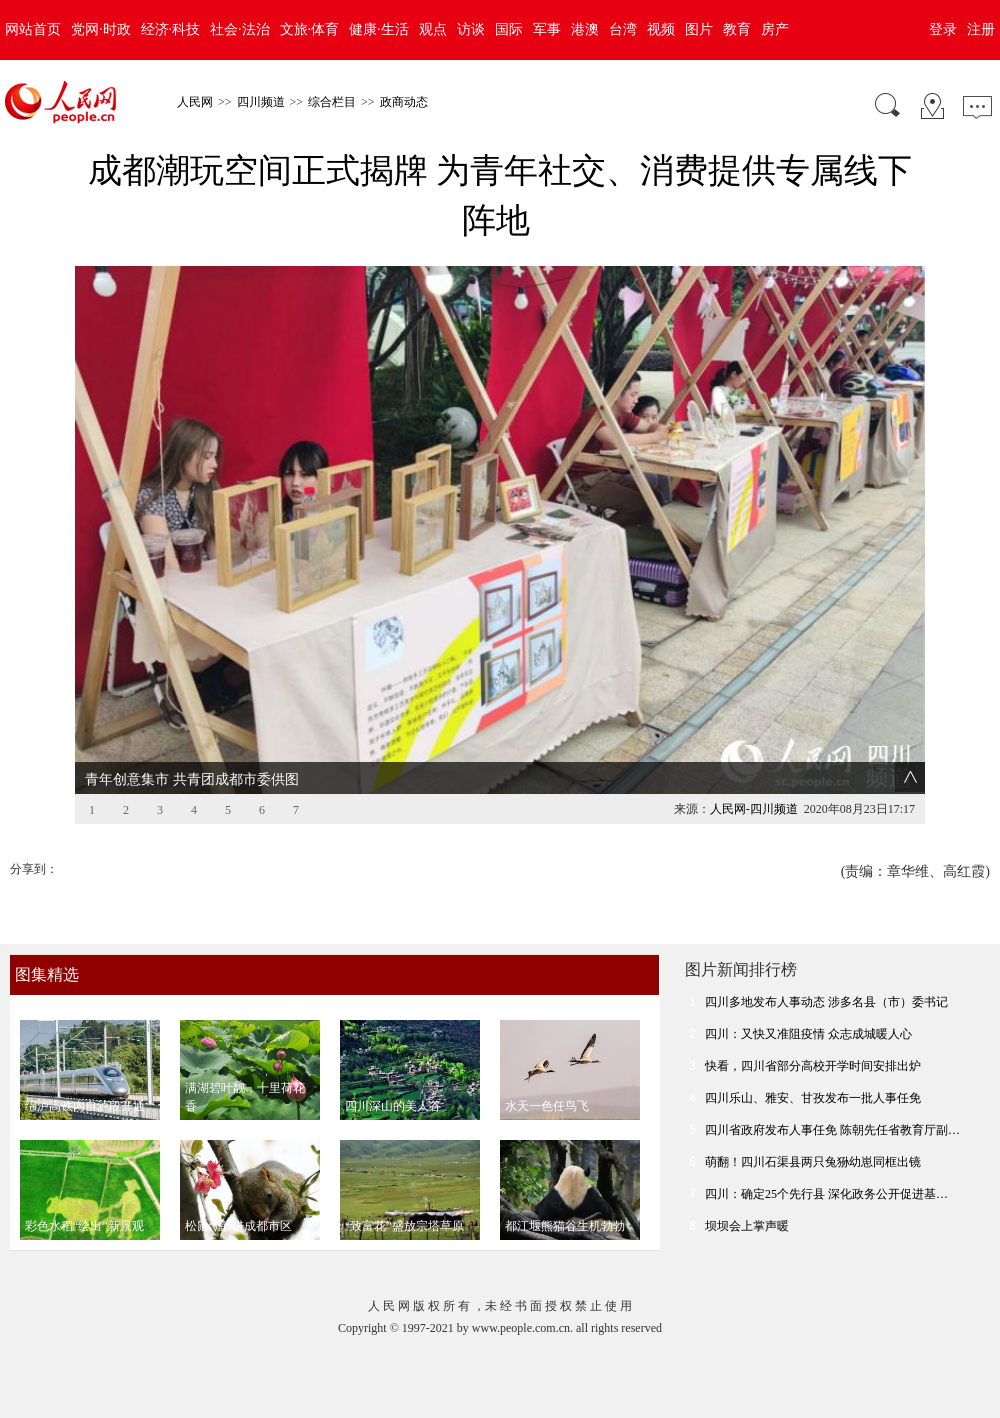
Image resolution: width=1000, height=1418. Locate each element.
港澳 (585, 29)
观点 (433, 29)
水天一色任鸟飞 (547, 1075)
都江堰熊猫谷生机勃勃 (565, 1195)
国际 (509, 29)
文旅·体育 (310, 29)
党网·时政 (101, 29)
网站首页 (33, 29)
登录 (943, 29)
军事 (547, 29)
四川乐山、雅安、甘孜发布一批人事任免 (813, 1067)
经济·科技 (171, 29)
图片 (699, 29)
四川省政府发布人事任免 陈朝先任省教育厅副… (832, 1099)
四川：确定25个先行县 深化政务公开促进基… (826, 1163)
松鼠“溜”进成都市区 (238, 1195)
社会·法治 (240, 29)
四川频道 (261, 102)
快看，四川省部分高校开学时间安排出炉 (813, 1035)
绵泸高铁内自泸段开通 (85, 1075)
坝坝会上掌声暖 (747, 1195)
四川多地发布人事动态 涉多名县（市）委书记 (826, 971)
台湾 (623, 29)
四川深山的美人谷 (393, 1075)
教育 (737, 29)
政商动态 (404, 102)
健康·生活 (379, 29)
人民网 (195, 102)
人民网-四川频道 (754, 778)
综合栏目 (332, 102)
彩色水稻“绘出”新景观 (84, 1195)
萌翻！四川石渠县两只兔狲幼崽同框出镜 (813, 1131)
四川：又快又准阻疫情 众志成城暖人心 (808, 1003)
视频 (661, 29)
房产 (775, 29)
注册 (981, 29)
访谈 (471, 29)
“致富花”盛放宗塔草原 (404, 1195)
